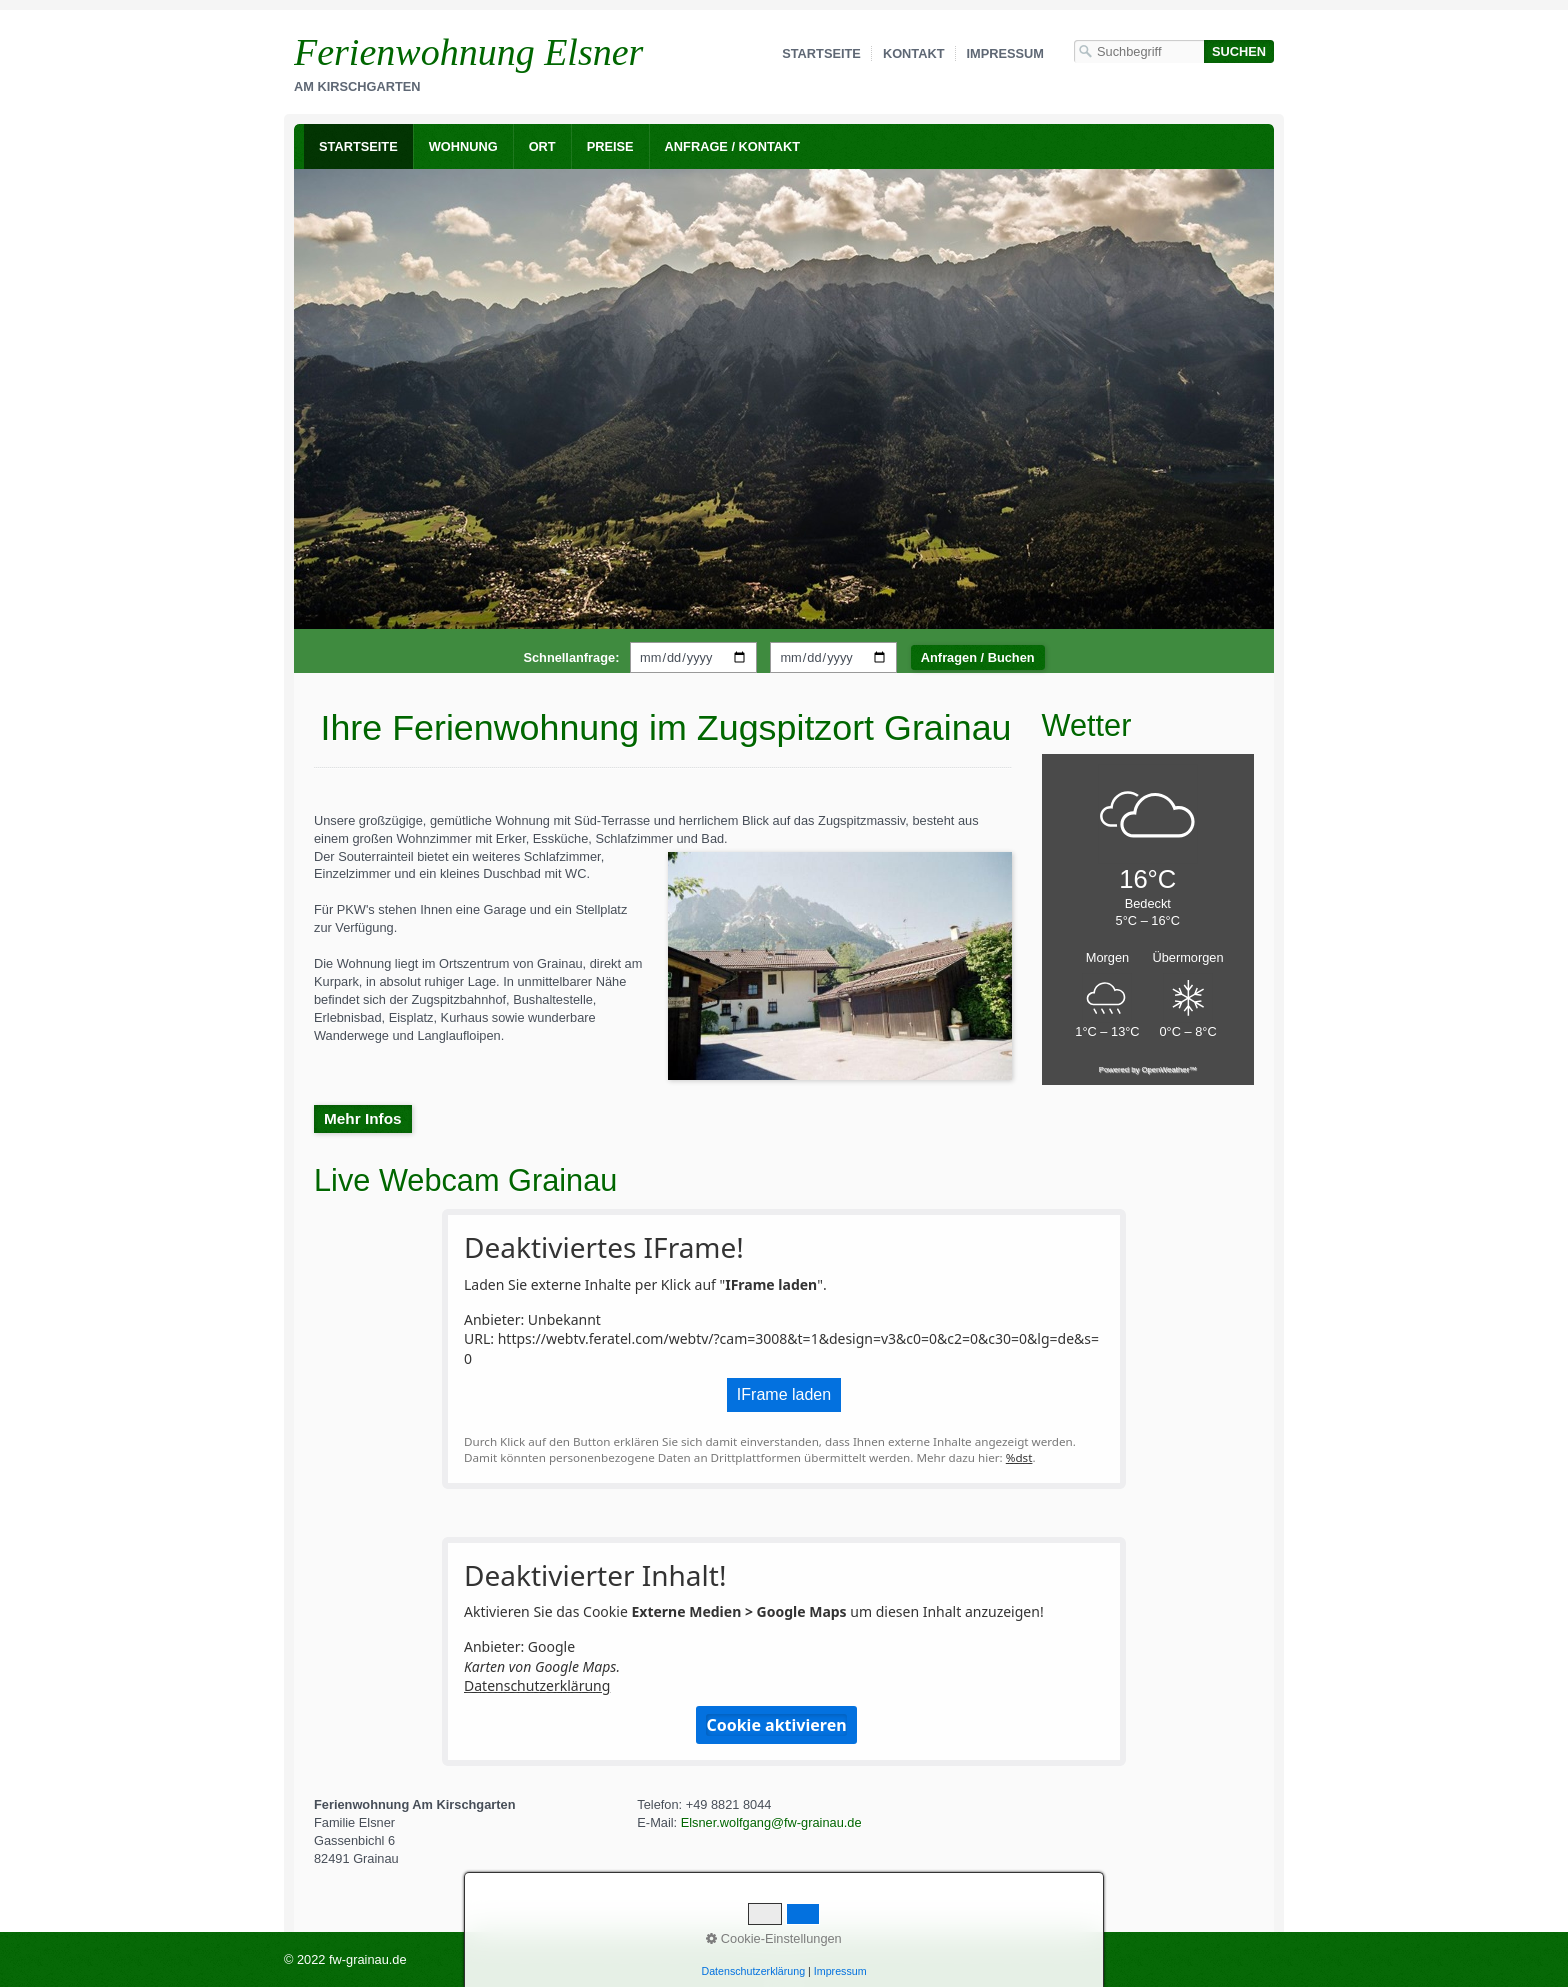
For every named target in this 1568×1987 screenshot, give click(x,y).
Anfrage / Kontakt (733, 146)
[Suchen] (1239, 51)
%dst (1019, 1457)
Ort (542, 146)
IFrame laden (784, 1394)
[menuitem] (358, 146)
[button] (363, 1119)
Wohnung (463, 146)
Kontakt (914, 53)
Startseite (821, 53)
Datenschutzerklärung (537, 1685)
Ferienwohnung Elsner (468, 52)
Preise (610, 146)
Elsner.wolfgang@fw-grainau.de (771, 1822)
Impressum (1006, 53)
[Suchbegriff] (1139, 51)
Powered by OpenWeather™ (1148, 1069)
